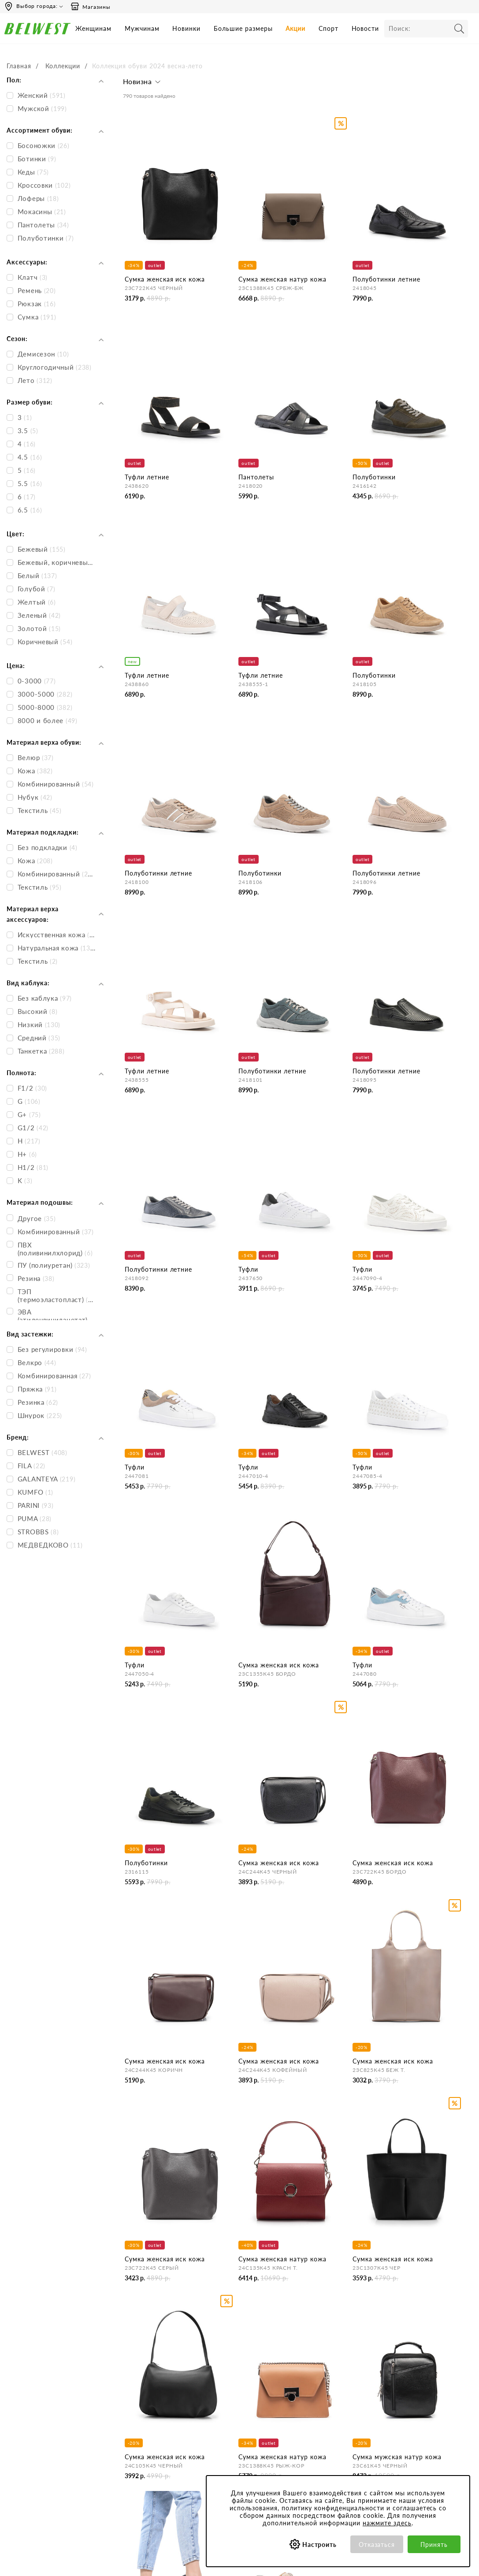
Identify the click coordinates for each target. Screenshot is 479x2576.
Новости (365, 28)
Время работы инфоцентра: (43, 2359)
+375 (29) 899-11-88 (50, 2448)
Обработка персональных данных (335, 2418)
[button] (142, 84)
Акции (295, 28)
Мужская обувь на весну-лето (168, 2238)
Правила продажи (238, 2411)
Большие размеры (243, 28)
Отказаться (377, 2544)
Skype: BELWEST (28, 2432)
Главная (19, 66)
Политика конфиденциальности (329, 2398)
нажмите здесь (387, 2523)
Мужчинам (142, 28)
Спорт (328, 28)
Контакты (139, 2387)
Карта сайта (143, 2447)
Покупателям (317, 2359)
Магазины (90, 6)
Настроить (319, 2544)
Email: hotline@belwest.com (42, 2420)
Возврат (223, 2399)
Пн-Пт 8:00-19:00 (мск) (37, 2375)
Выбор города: (37, 6)
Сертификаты (317, 2434)
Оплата (222, 2387)
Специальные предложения (424, 2359)
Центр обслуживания (242, 2359)
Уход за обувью (320, 2469)
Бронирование (232, 2375)
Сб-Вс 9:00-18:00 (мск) (36, 2387)
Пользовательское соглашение (324, 2379)
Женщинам (93, 28)
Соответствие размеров (332, 2457)
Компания (140, 2359)
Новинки (186, 28)
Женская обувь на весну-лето (168, 2208)
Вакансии (139, 2435)
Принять (434, 2544)
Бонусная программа (414, 2375)
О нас (134, 2375)
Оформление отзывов (243, 2423)
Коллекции (62, 66)
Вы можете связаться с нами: (45, 2404)
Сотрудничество (149, 2423)
